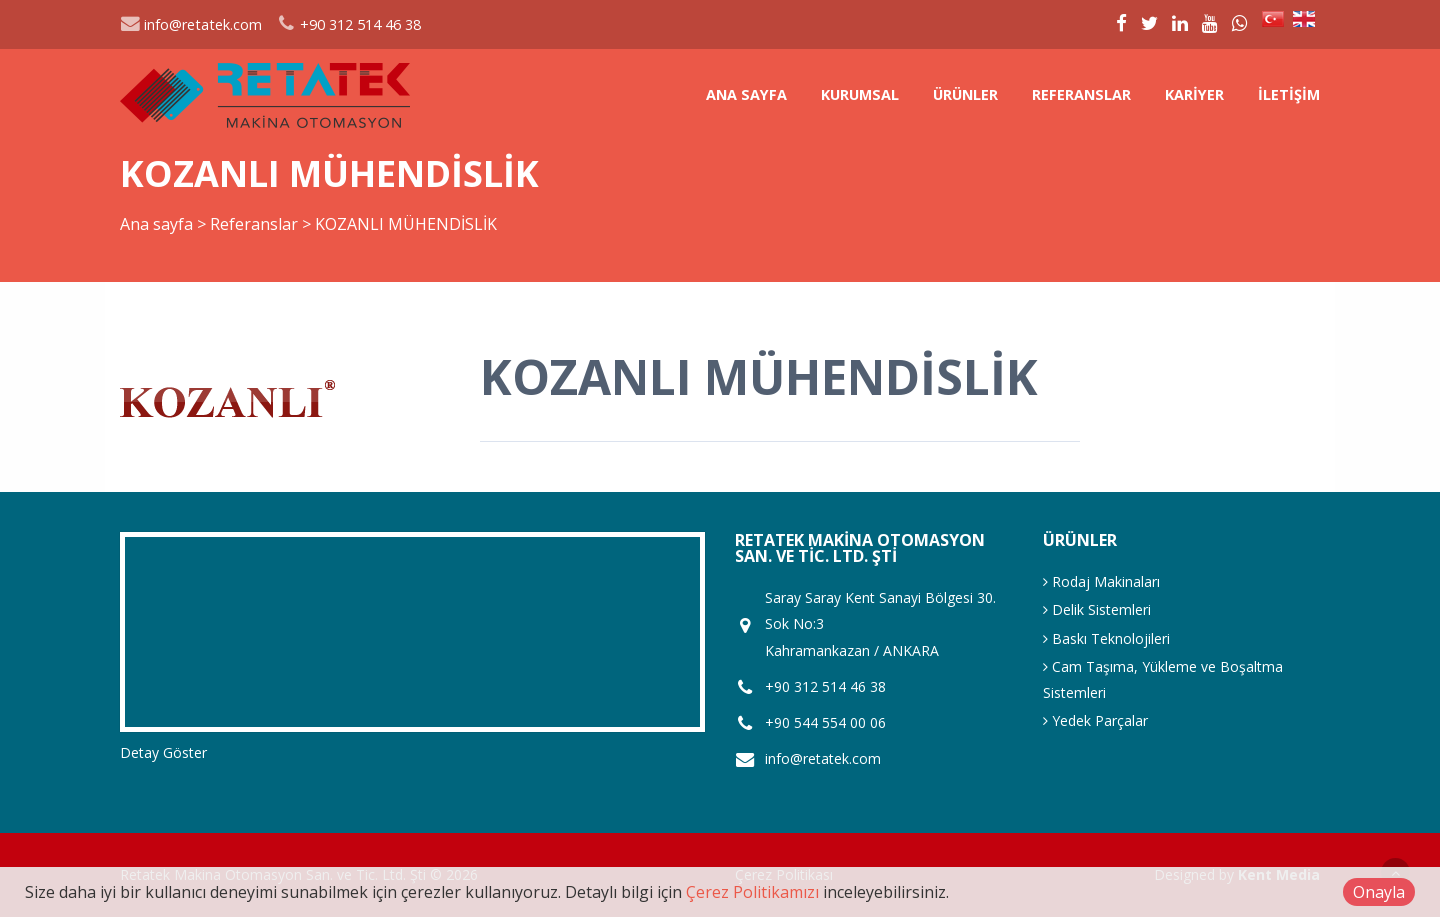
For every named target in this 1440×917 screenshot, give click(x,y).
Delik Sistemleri (1097, 609)
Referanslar (1081, 94)
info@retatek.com (191, 24)
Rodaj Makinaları (1101, 581)
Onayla (1379, 892)
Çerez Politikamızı (752, 892)
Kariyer (1194, 94)
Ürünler (965, 94)
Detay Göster (163, 752)
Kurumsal (860, 94)
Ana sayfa (746, 94)
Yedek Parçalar (1095, 720)
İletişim (1289, 94)
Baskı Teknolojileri (1106, 638)
